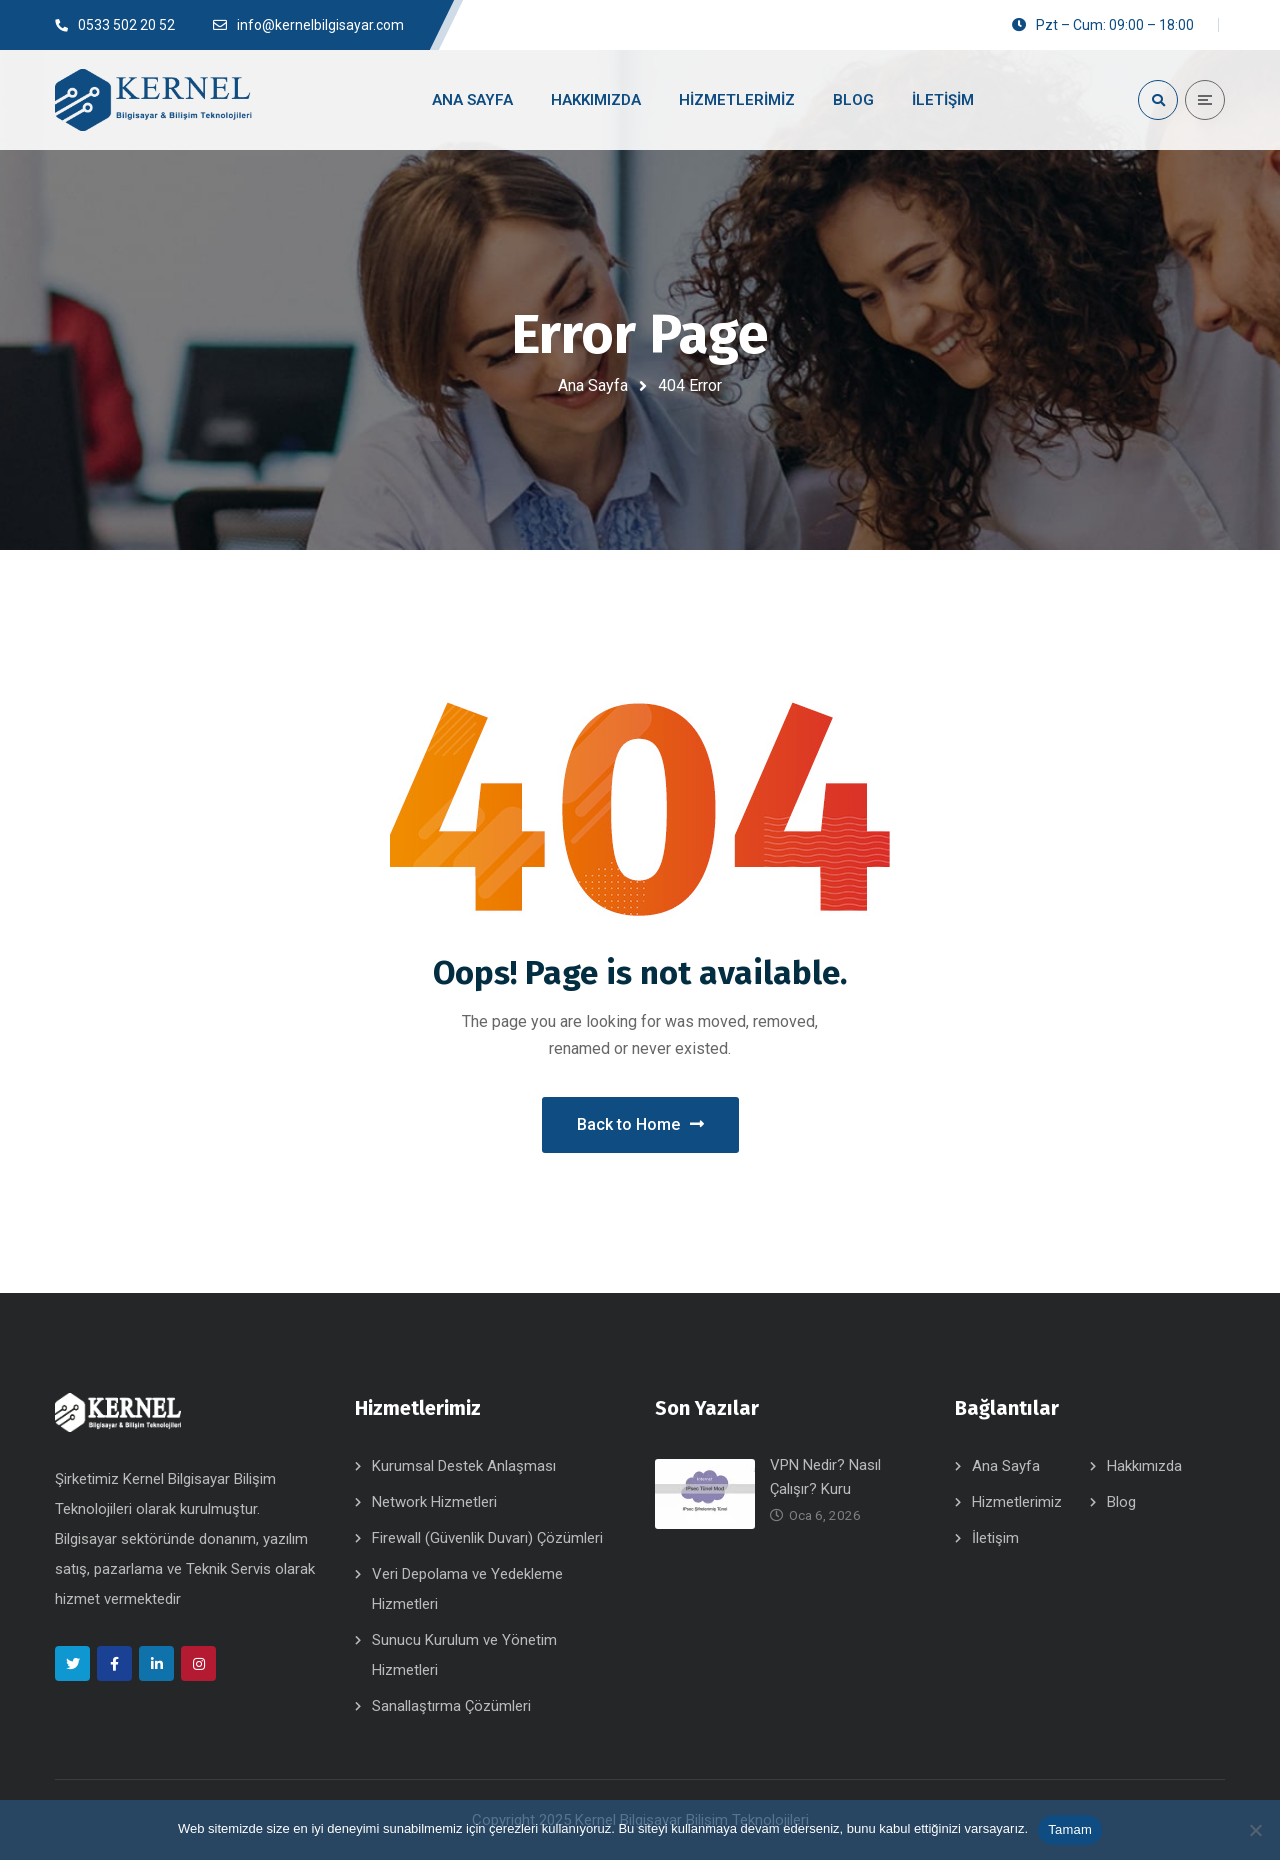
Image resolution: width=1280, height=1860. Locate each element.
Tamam (1070, 1829)
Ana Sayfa (593, 385)
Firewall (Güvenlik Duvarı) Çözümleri (487, 1538)
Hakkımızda (1144, 1466)
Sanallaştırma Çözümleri (451, 1706)
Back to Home (640, 1124)
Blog (1121, 1502)
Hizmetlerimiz (1017, 1502)
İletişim (995, 1538)
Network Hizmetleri (434, 1502)
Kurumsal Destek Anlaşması (464, 1466)
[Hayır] (1255, 1830)
